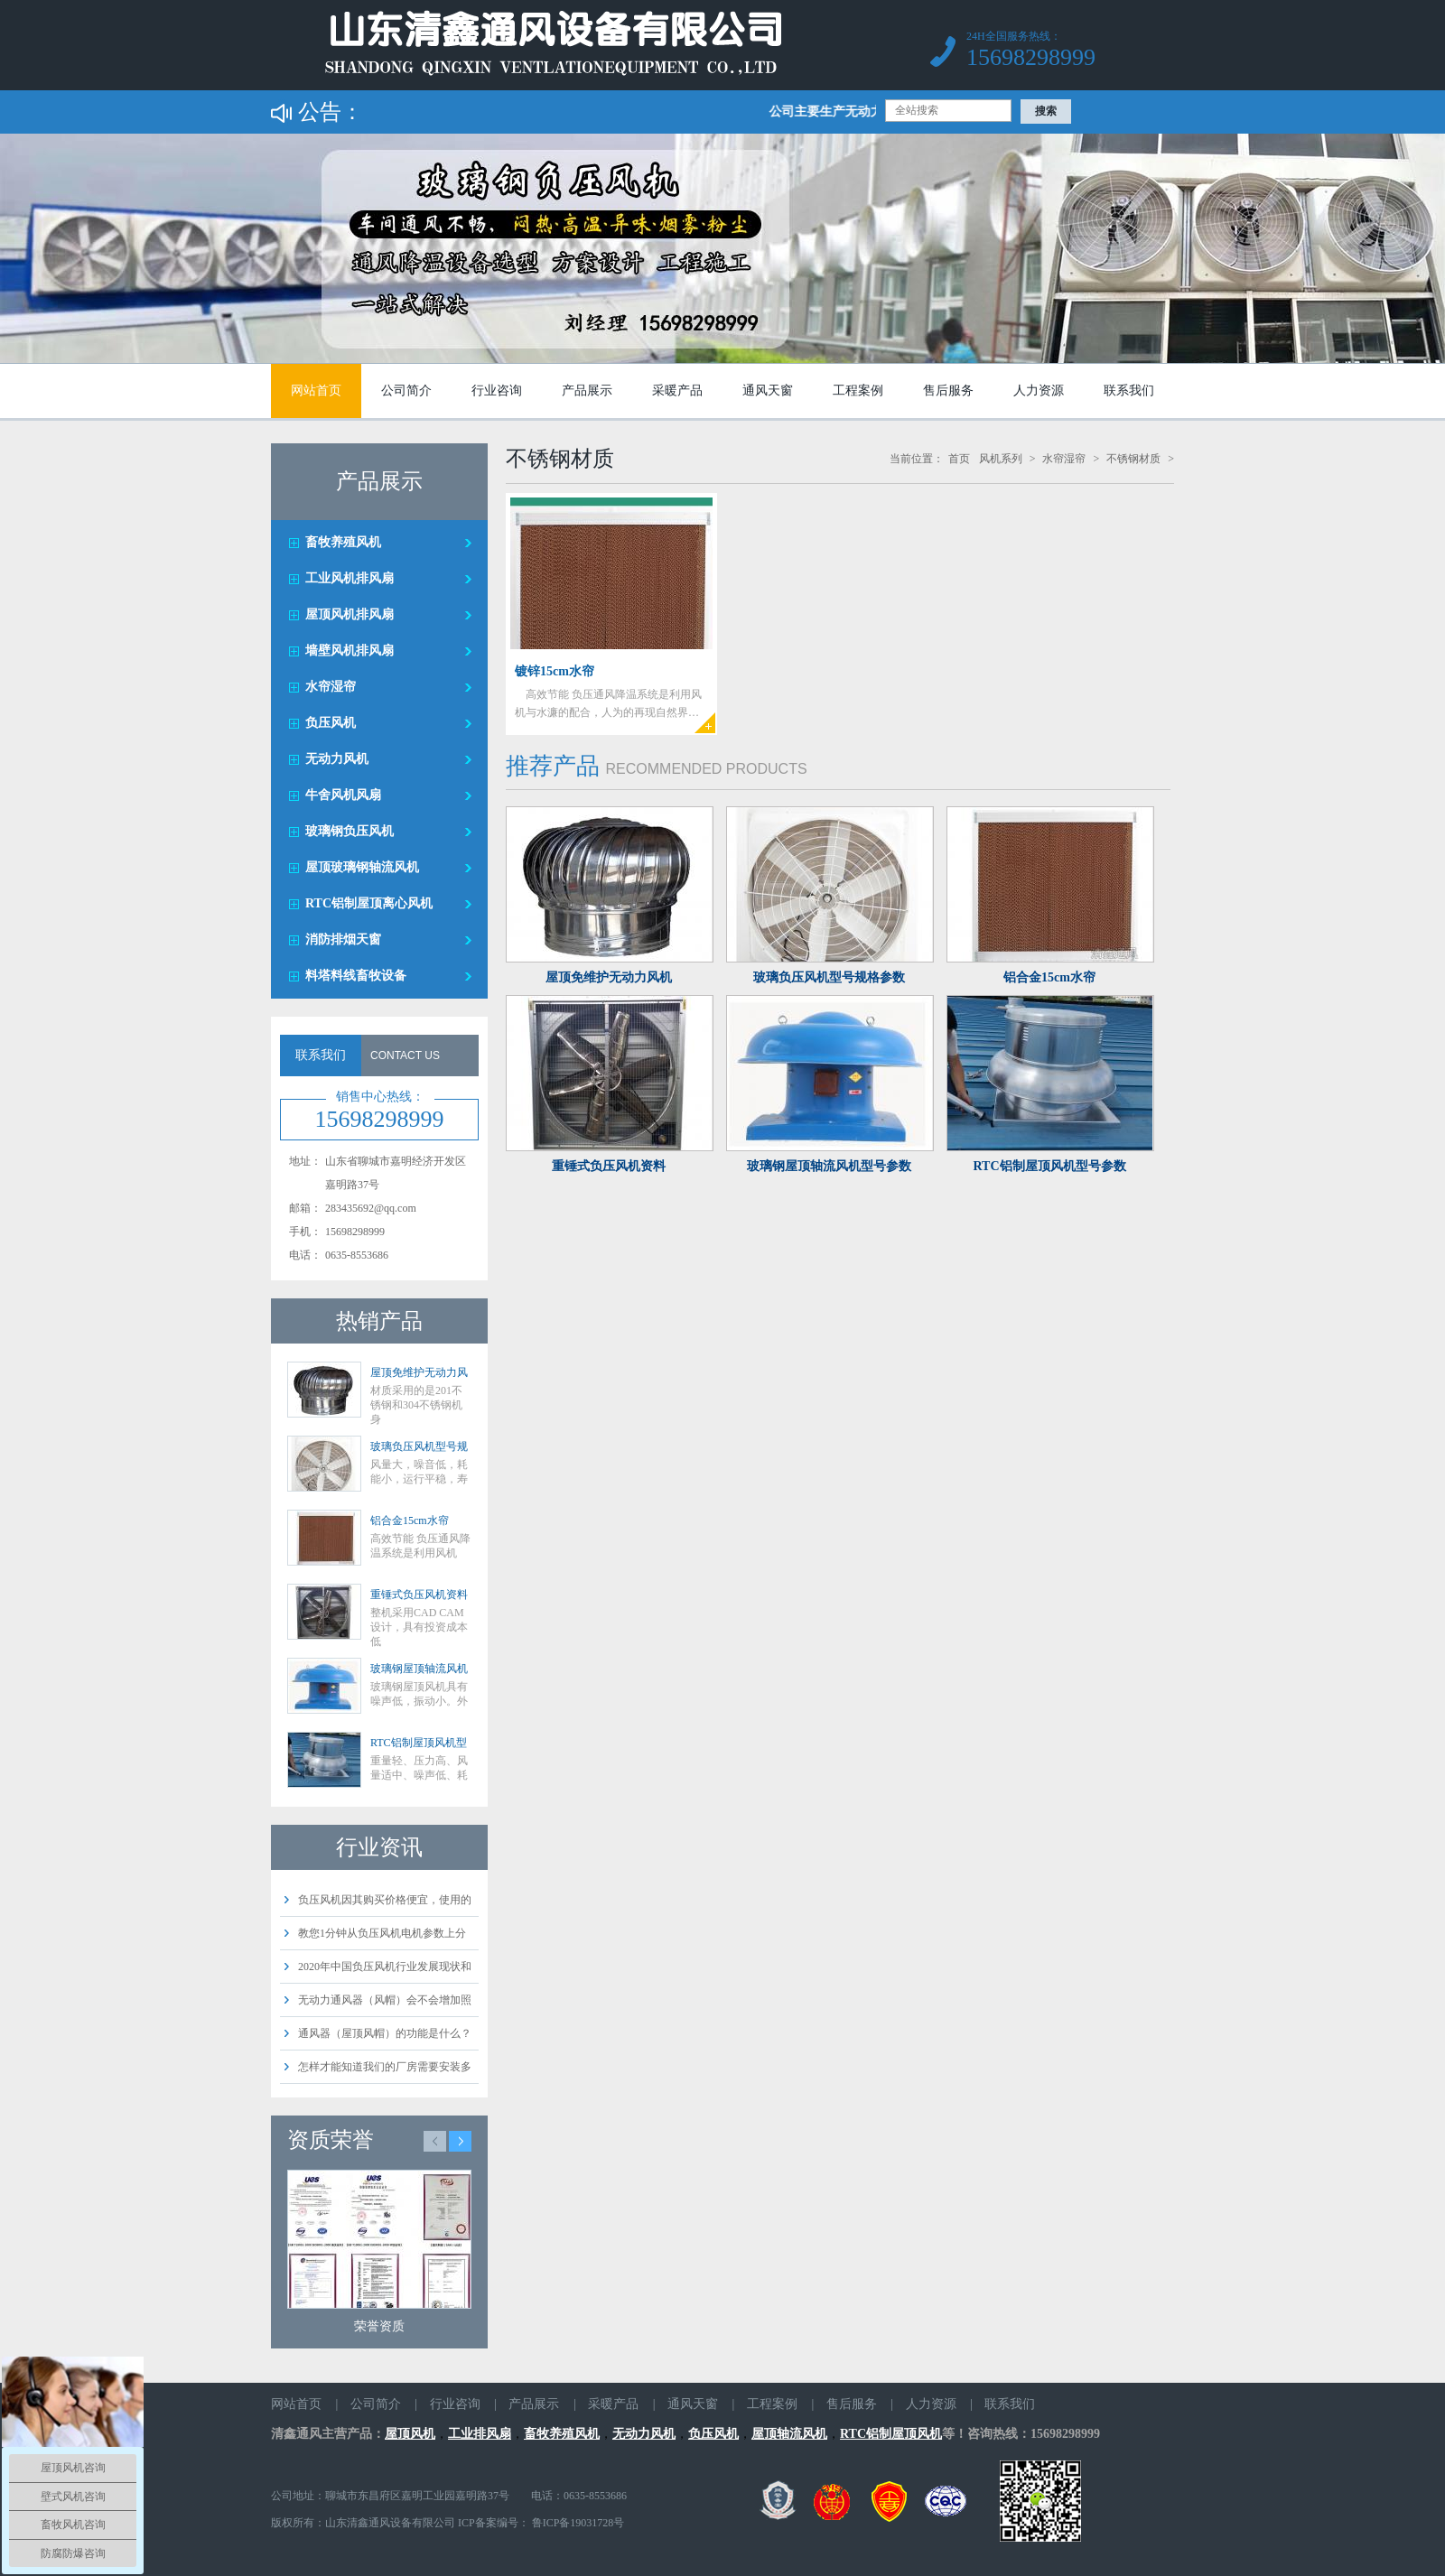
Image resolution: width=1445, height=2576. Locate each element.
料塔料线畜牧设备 (355, 975)
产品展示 (587, 390)
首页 (959, 458)
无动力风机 (336, 759)
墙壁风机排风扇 (349, 650)
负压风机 (330, 723)
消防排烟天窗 (343, 939)
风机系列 (1000, 458)
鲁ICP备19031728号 (577, 2522)
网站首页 (316, 390)
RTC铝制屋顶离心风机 (369, 903)
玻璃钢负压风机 (349, 831)
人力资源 (1038, 390)
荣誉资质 (379, 2326)
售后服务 (948, 390)
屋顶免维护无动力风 (419, 1372)
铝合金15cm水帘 (409, 1520)
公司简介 (406, 390)
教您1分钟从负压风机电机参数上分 (382, 1933)
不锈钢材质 (1133, 458)
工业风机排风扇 (349, 578)
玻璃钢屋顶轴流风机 (419, 1668)
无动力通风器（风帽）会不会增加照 (384, 2000)
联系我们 (1129, 390)
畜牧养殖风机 (343, 542)
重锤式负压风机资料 (419, 1594)
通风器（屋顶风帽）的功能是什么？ (384, 2033)
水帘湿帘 (330, 686)
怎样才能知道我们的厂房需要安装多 (384, 2066)
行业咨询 (496, 390)
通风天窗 (767, 390)
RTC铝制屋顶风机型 (418, 1742)
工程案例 (858, 390)
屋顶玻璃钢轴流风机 (362, 867)
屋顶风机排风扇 (349, 614)
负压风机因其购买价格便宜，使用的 (384, 1899)
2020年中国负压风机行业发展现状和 (384, 1966)
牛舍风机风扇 (343, 795)
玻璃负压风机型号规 (419, 1446)
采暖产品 (677, 390)
